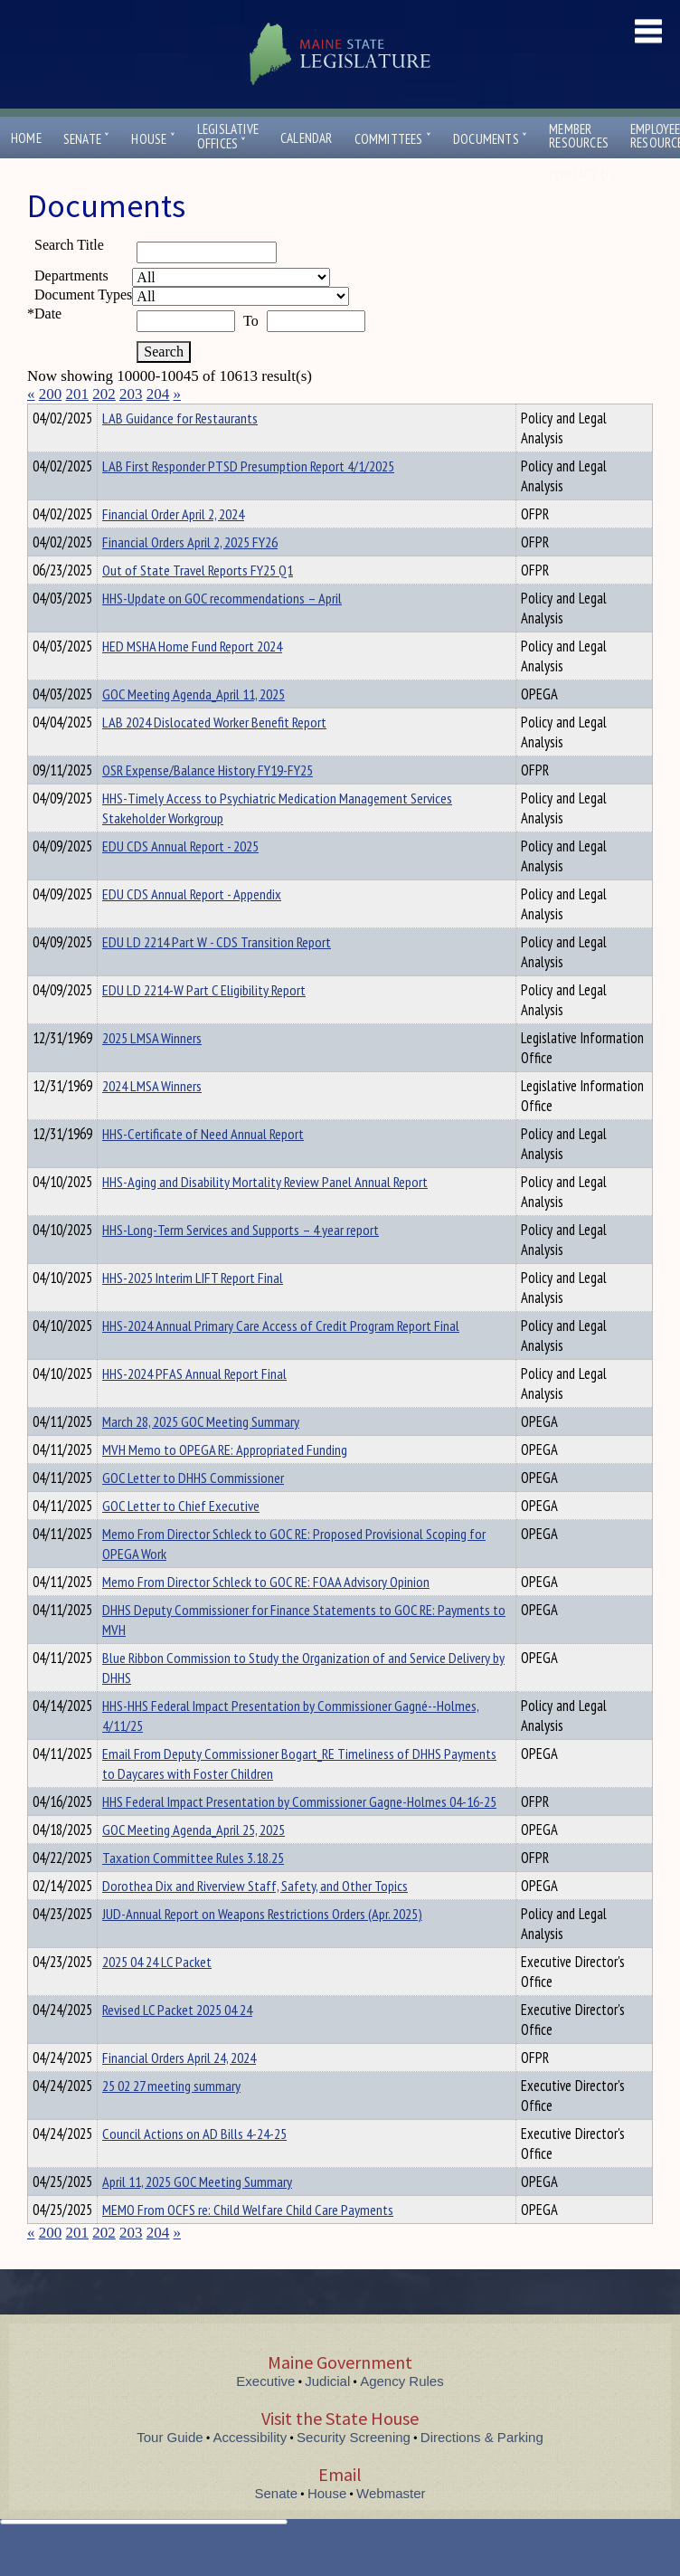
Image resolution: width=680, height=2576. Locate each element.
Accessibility (250, 2469)
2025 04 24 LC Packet (157, 1994)
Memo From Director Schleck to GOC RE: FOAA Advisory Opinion (266, 1614)
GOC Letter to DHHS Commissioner (193, 1510)
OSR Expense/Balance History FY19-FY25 (207, 803)
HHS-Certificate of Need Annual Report (203, 1166)
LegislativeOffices (228, 136)
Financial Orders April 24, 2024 (179, 2090)
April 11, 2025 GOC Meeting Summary (197, 2214)
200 (50, 394)
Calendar (306, 138)
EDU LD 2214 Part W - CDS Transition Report (216, 974)
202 (104, 394)
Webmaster (390, 2525)
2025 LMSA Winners (152, 1070)
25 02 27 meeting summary (171, 2118)
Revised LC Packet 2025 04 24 (177, 2042)
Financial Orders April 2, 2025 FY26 (190, 575)
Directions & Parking (481, 2469)
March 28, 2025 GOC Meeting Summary (200, 1454)
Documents (490, 139)
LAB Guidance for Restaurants (180, 451)
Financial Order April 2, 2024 (173, 546)
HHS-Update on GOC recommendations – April (222, 631)
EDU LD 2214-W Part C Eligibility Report (204, 1022)
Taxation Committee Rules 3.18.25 (193, 1890)
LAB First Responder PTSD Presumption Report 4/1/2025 (248, 499)
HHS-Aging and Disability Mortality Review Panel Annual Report (265, 1214)
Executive (265, 2413)
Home (26, 138)
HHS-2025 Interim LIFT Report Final (192, 1310)
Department (131, 415)
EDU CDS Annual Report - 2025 (180, 879)
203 (131, 394)
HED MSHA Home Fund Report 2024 (192, 679)
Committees (392, 139)
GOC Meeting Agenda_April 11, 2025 (193, 727)
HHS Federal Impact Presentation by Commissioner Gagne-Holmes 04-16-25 (299, 1834)
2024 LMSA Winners (152, 1118)
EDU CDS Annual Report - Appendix (191, 926)
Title (42, 415)
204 (158, 394)
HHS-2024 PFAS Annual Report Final (194, 1406)
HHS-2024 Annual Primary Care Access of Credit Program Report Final (280, 1358)
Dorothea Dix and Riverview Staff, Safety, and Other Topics (255, 1918)
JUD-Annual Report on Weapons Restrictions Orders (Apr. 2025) (262, 1946)
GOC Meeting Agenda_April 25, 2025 (193, 1862)
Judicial (327, 2413)
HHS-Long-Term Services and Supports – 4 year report (240, 1262)
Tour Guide (170, 2469)
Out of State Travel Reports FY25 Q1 (197, 603)
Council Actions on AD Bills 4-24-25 (194, 2166)
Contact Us (586, 175)
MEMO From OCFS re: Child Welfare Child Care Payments (247, 2242)
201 (78, 394)
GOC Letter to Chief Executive (181, 1538)
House (153, 139)
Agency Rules (402, 2413)
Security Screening (354, 2469)
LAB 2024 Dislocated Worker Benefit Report (214, 755)
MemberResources (579, 135)
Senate (86, 139)
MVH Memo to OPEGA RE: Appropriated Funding (224, 1482)
